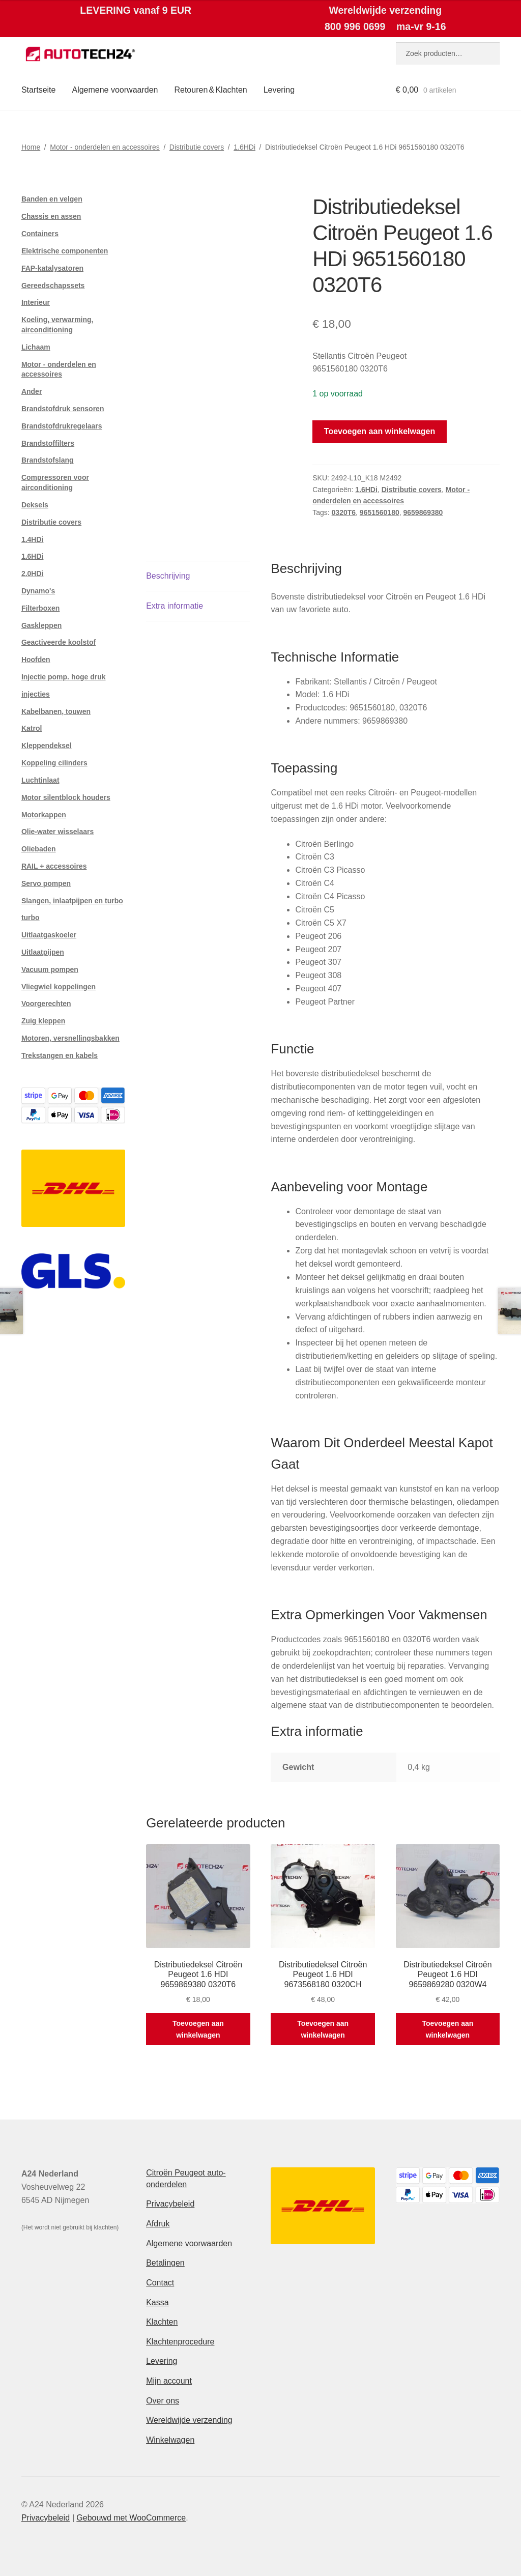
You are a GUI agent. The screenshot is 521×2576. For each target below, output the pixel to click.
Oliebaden (38, 849)
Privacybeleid (170, 2203)
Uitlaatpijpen (42, 952)
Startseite (38, 89)
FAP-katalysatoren (52, 268)
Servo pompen (46, 883)
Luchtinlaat (40, 780)
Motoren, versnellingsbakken (70, 1038)
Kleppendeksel (46, 745)
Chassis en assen (51, 216)
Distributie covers (196, 147)
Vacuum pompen (49, 969)
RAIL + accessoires (54, 866)
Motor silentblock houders (65, 797)
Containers (40, 234)
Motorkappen (43, 815)
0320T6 (344, 512)
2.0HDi (32, 573)
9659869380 (423, 512)
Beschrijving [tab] (168, 575)
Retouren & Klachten (210, 89)
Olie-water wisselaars (57, 831)
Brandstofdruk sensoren (62, 409)
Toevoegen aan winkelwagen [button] (198, 2029)
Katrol (31, 728)
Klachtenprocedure (180, 2341)
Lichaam (35, 347)
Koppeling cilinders (54, 763)
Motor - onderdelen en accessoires (105, 147)
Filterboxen (40, 608)
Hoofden (35, 659)
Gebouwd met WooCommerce (131, 2517)
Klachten (162, 2321)
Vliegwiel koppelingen (58, 987)
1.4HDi (32, 539)
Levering (279, 89)
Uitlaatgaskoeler (48, 935)
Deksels (34, 505)
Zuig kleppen (43, 1021)
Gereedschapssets (53, 285)
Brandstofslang (47, 460)
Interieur (35, 302)
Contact (160, 2282)
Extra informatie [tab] (174, 606)
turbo (30, 917)
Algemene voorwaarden (115, 89)
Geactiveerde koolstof (58, 642)
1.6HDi (244, 147)
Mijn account (169, 2381)
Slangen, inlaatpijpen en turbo (72, 901)
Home (30, 147)
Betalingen (165, 2262)
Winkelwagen (170, 2440)
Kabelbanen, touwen (56, 711)
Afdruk (157, 2223)
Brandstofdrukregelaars (61, 426)
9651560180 (379, 512)
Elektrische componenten (64, 251)
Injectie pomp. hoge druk (63, 677)
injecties (35, 694)
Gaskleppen (41, 625)
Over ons (162, 2400)
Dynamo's (38, 591)
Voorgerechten (46, 1003)
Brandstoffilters (47, 443)
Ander (31, 391)
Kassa (157, 2302)
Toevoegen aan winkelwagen (379, 431)
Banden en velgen (51, 199)
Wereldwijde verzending (189, 2420)
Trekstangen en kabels (59, 1055)
